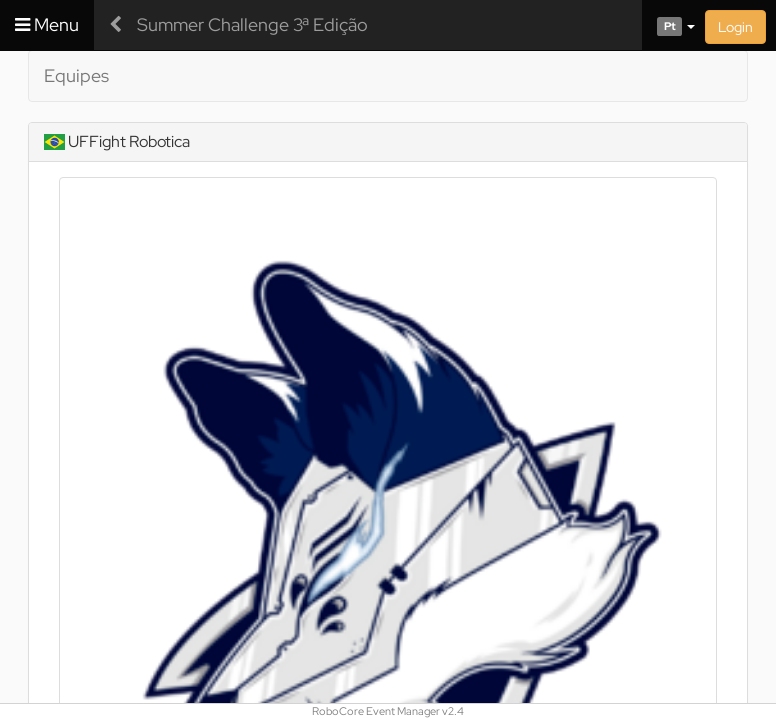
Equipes (76, 75)
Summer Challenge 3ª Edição (252, 24)
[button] (668, 25)
